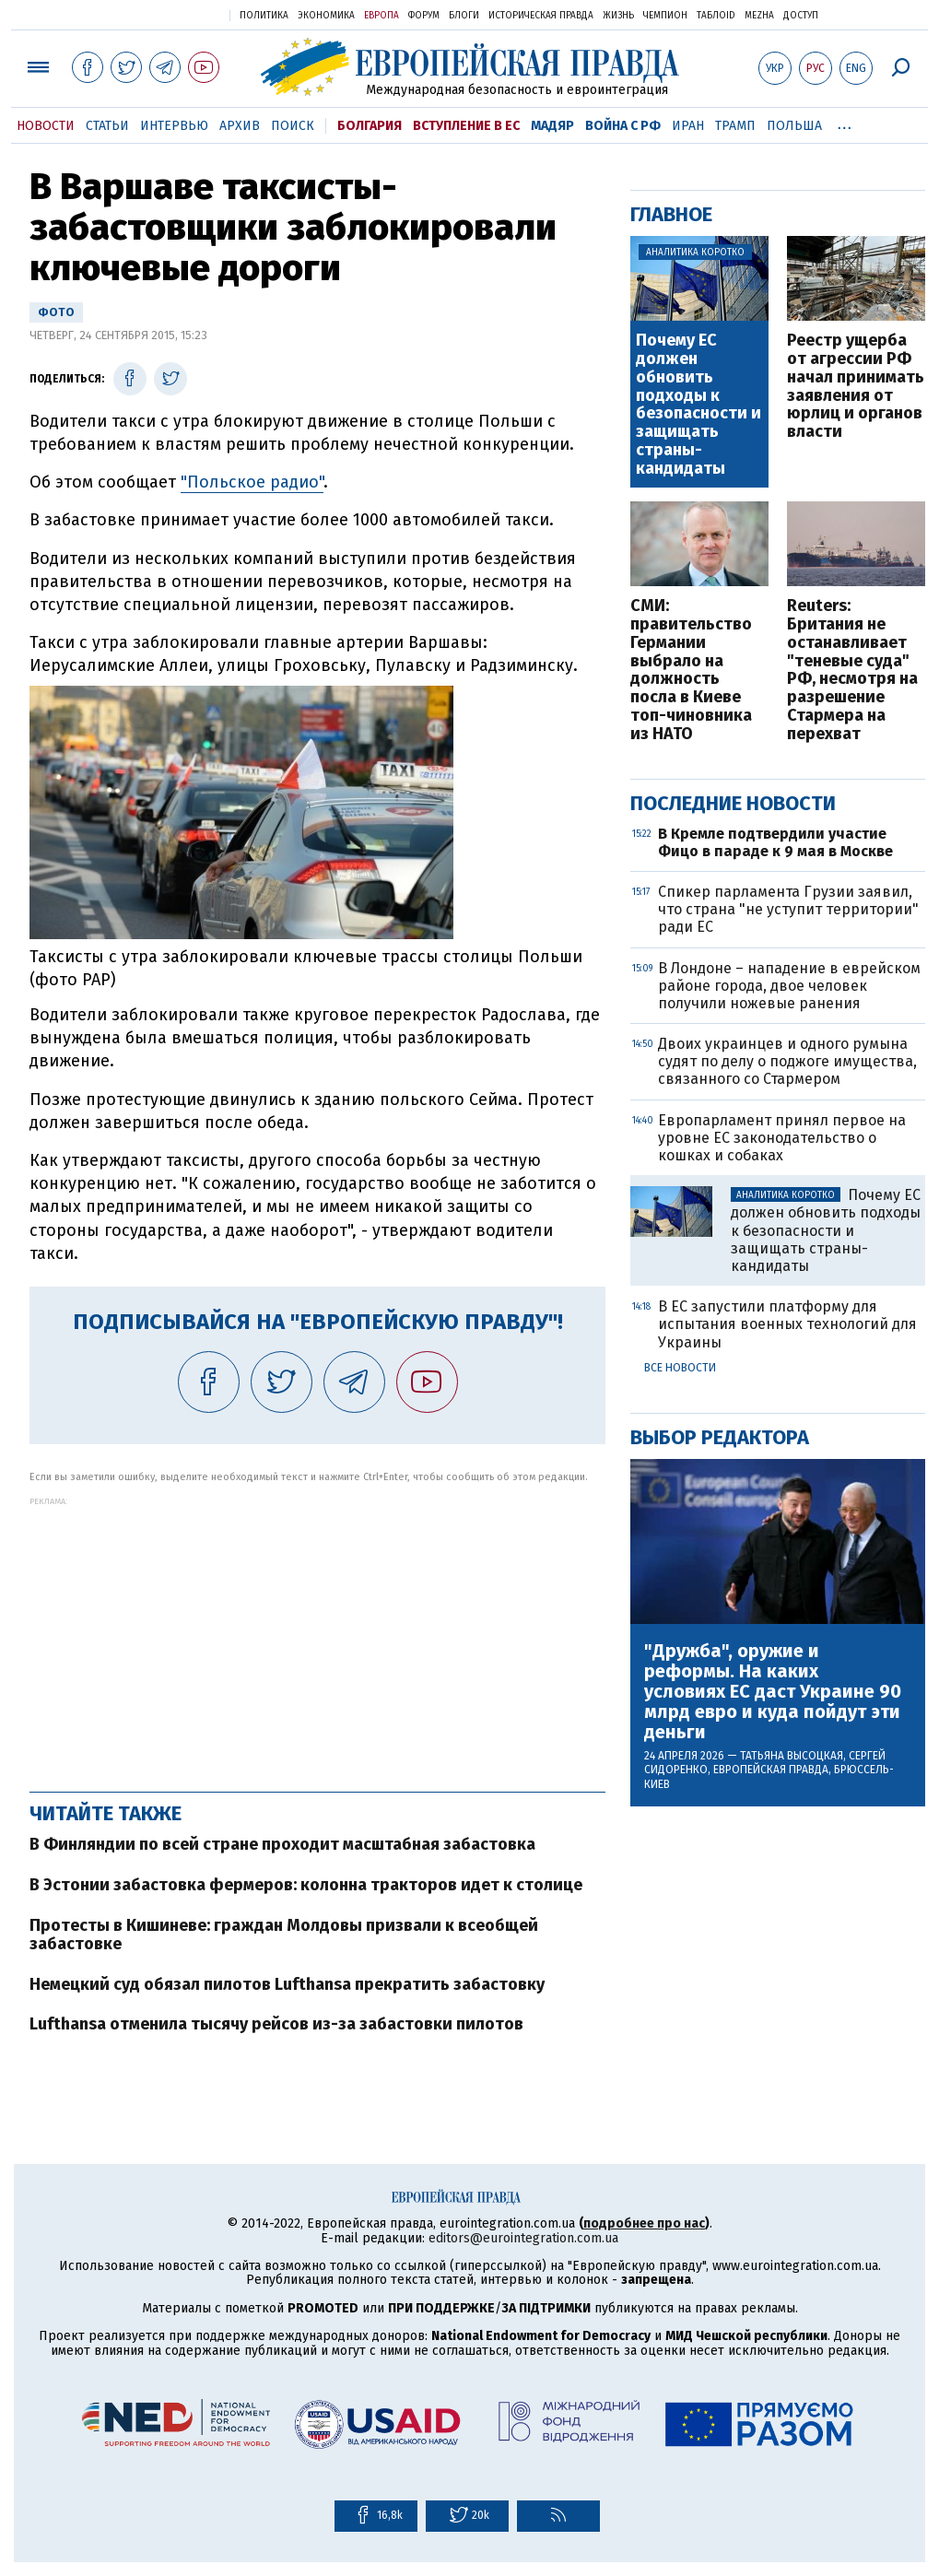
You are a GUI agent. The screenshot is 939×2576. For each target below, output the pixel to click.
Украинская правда (170, 14)
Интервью (174, 126)
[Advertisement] (317, 1635)
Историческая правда (540, 15)
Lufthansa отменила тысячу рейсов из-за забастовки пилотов (276, 2024)
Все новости (680, 1367)
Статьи (107, 126)
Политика (264, 15)
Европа (381, 15)
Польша (794, 126)
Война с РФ (623, 126)
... (844, 122)
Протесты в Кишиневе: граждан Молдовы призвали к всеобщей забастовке (283, 1934)
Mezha (759, 15)
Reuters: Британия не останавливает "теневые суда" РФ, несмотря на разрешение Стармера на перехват (852, 670)
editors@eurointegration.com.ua (523, 2238)
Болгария (369, 126)
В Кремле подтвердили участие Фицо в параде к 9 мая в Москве (775, 842)
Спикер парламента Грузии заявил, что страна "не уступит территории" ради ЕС (788, 909)
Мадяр (552, 126)
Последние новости (733, 803)
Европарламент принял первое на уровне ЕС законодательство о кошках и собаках (782, 1138)
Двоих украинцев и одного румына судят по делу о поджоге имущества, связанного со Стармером (787, 1061)
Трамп (735, 126)
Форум (424, 15)
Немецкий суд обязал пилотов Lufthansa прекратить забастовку (287, 1984)
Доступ (800, 15)
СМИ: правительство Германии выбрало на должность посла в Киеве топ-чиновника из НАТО (691, 670)
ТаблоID (716, 15)
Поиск (292, 126)
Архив (239, 126)
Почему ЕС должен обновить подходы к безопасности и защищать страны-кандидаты (698, 404)
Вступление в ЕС (466, 126)
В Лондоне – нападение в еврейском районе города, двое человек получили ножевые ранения (789, 985)
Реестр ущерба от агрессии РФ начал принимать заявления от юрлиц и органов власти (855, 386)
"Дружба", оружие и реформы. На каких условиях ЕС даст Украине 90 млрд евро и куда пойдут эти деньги (772, 1691)
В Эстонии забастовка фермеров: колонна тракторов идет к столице (305, 1885)
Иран (688, 126)
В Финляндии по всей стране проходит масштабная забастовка (282, 1844)
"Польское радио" (252, 482)
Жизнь (618, 15)
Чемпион (665, 15)
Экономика (326, 15)
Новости (46, 126)
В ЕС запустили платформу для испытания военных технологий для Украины (787, 1324)
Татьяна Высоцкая (791, 1755)
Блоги (464, 15)
